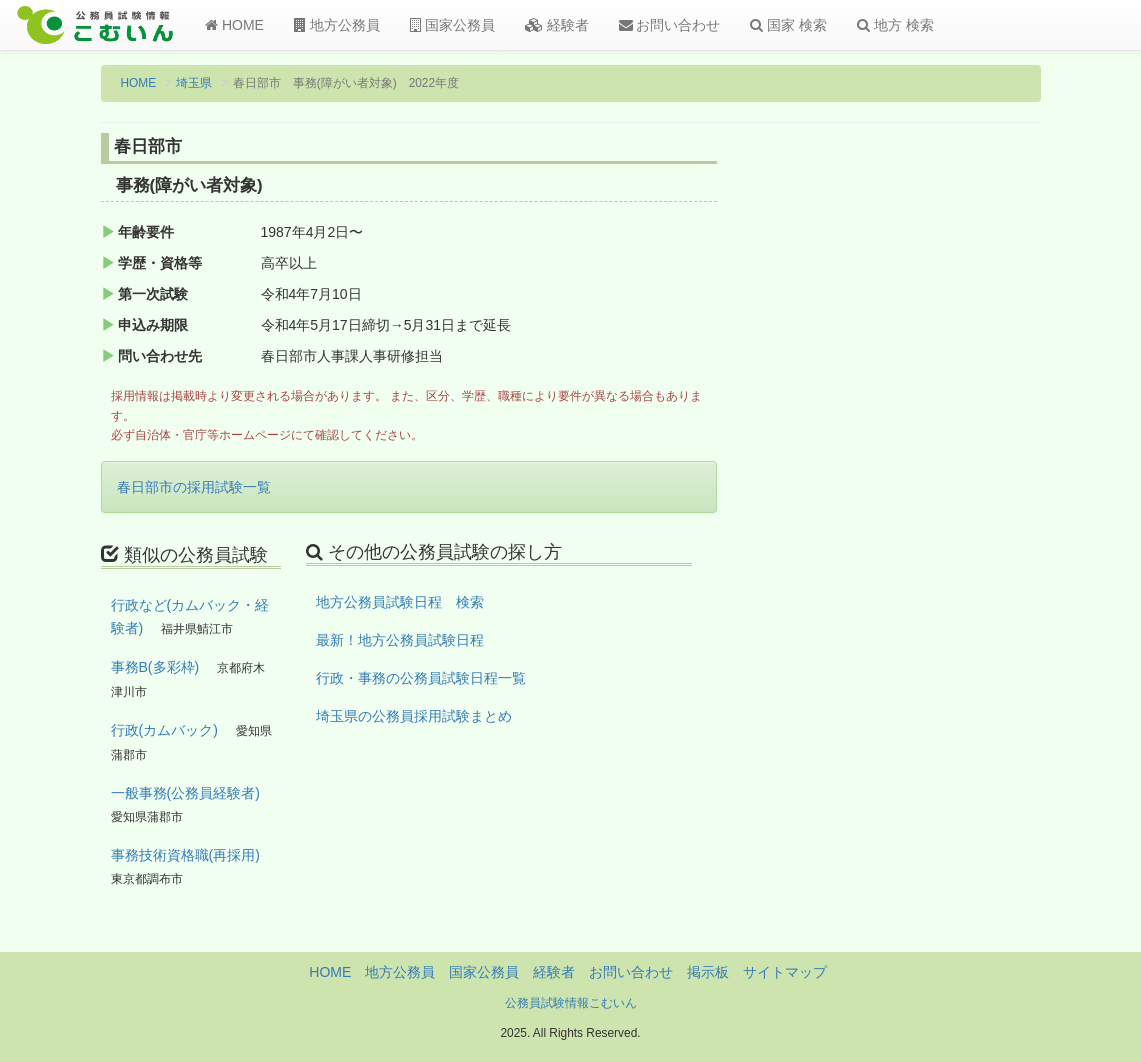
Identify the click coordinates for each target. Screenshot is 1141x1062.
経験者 (557, 25)
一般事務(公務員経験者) (185, 793)
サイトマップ (785, 972)
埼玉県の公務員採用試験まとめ (414, 716)
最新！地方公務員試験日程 (400, 640)
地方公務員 (337, 25)
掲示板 (708, 972)
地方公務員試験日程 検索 (400, 602)
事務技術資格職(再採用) (185, 855)
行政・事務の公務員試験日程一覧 (421, 678)
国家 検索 (788, 25)
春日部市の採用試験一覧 (194, 487)
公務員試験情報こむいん (571, 1003)
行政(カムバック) (164, 730)
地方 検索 (895, 25)
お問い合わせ (670, 25)
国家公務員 (452, 25)
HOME (234, 25)
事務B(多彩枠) (155, 667)
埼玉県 (194, 83)
